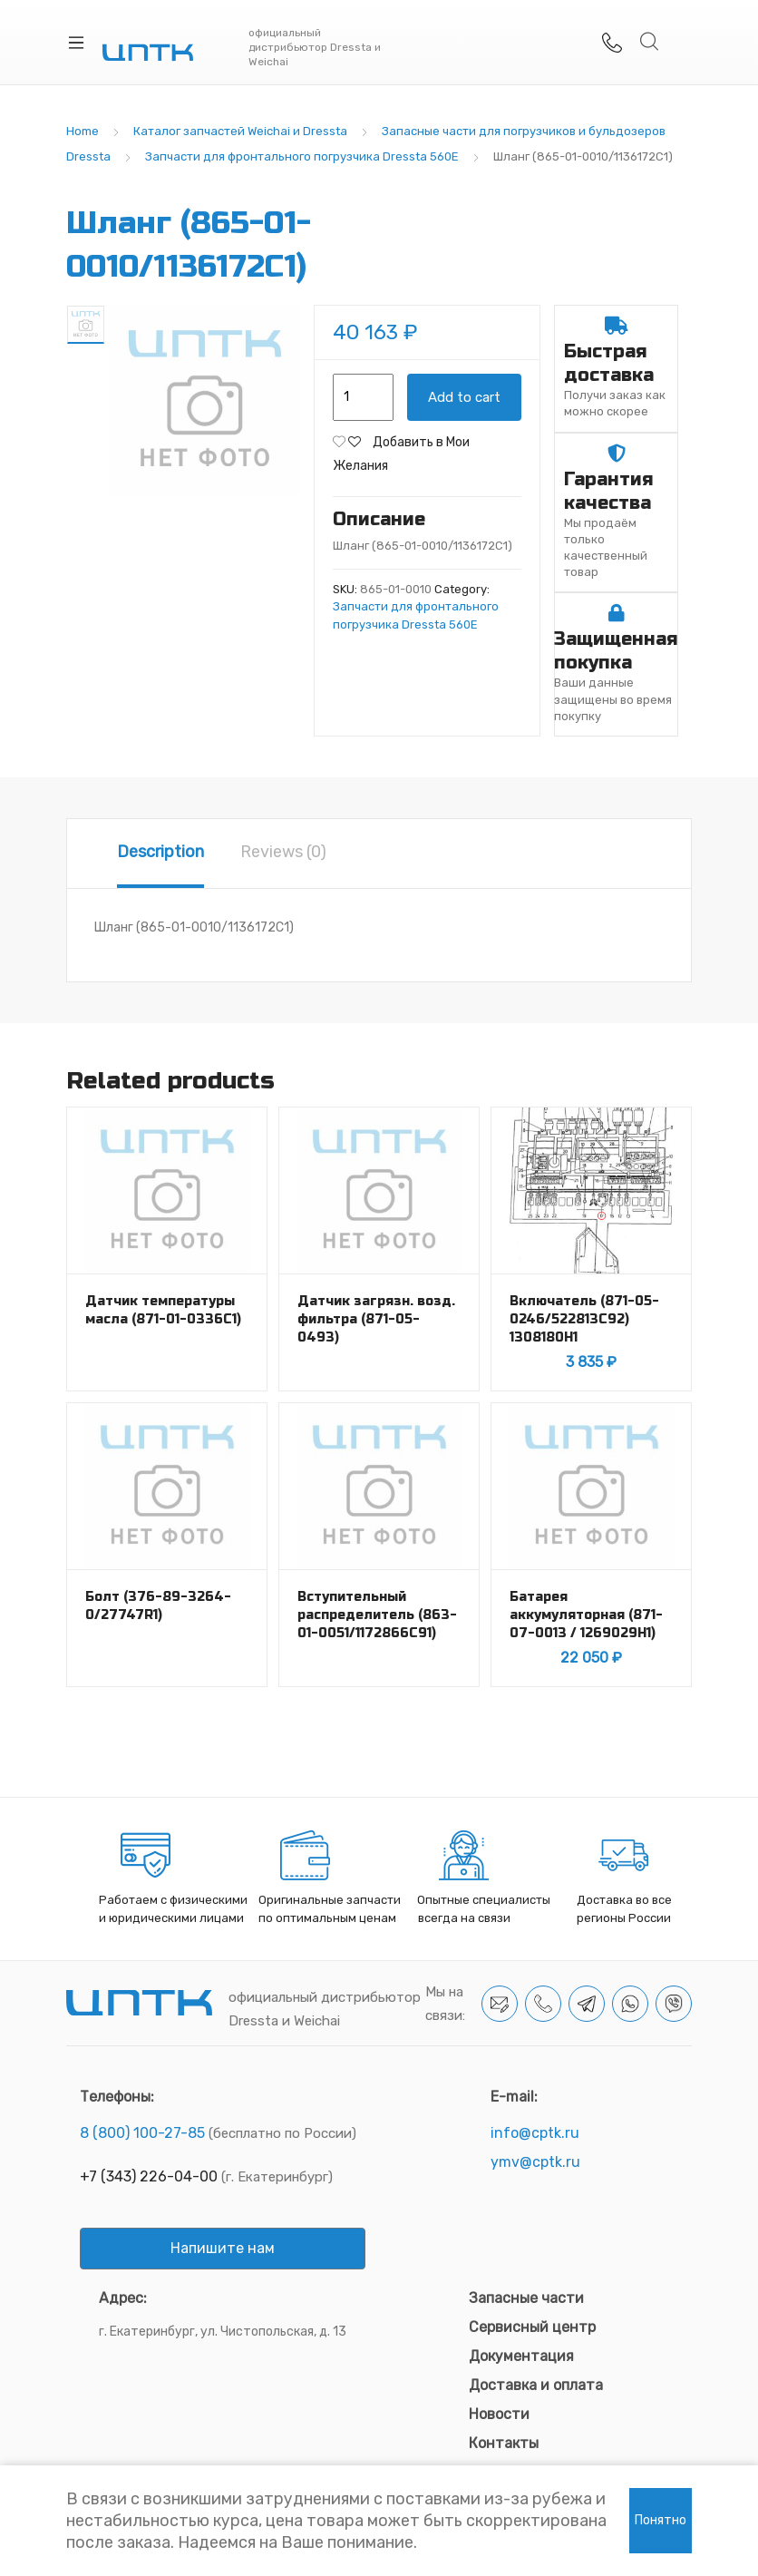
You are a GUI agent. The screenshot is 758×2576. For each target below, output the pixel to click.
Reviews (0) (283, 852)
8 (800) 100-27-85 (142, 2133)
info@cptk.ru (535, 2133)
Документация (521, 2356)
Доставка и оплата (536, 2385)
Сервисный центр (532, 2327)
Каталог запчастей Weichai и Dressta (240, 131)
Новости (499, 2414)
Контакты (504, 2443)
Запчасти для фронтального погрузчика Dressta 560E (302, 156)
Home (82, 131)
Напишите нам (222, 2248)
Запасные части (526, 2298)
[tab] (160, 853)
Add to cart (464, 397)
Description (160, 852)
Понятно (660, 2520)
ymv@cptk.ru (535, 2162)
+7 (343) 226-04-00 (149, 2176)
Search (650, 42)
